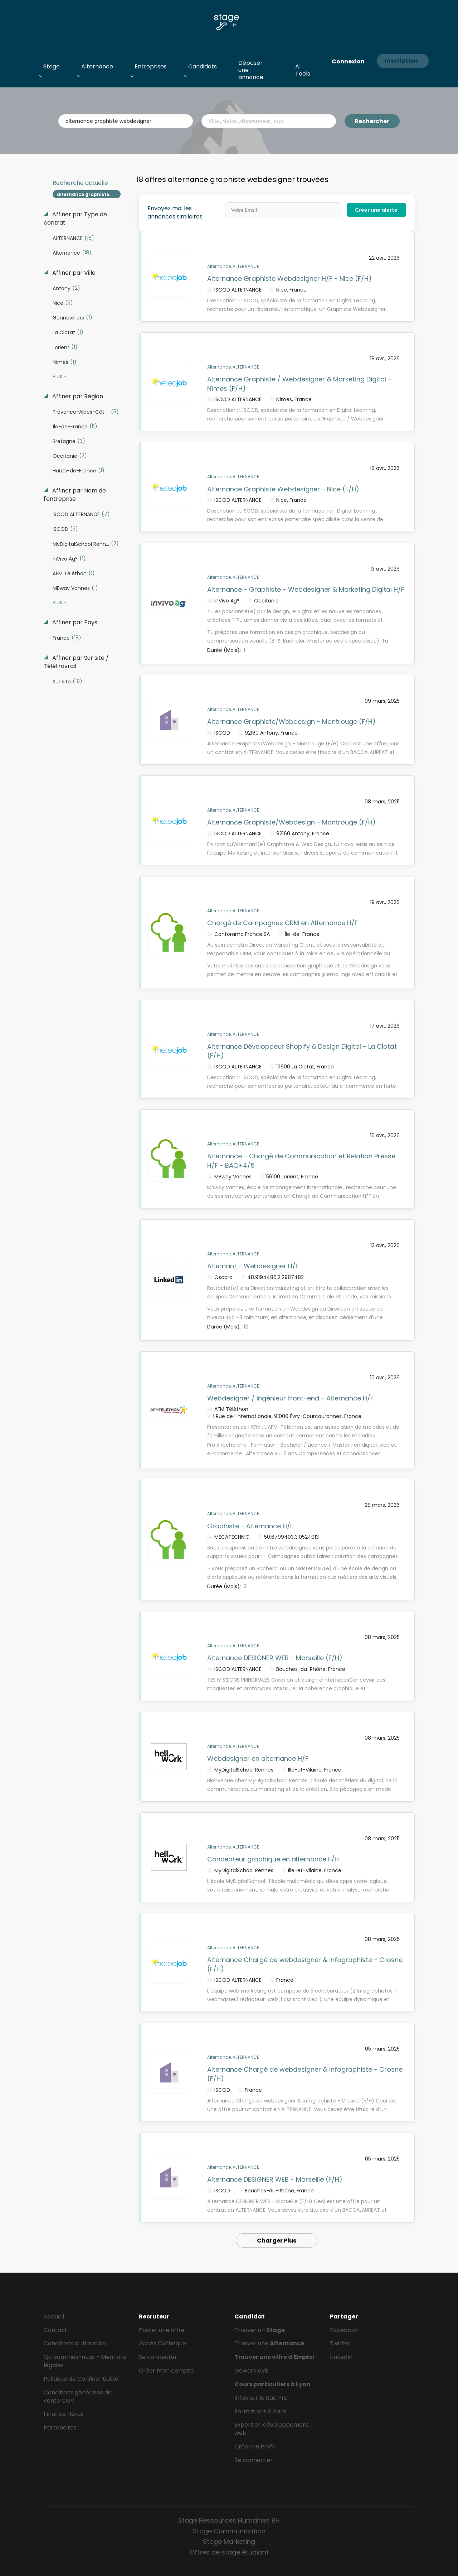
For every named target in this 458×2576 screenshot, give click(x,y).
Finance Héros (64, 2414)
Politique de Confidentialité (81, 2379)
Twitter (340, 2343)
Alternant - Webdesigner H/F (253, 1265)
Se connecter (158, 2357)
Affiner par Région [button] (77, 396)
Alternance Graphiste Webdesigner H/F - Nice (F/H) (289, 278)
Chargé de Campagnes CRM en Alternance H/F (282, 922)
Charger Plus (276, 2240)
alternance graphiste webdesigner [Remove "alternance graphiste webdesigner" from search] (89, 194)
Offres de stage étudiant (229, 2552)
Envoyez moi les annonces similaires (175, 213)
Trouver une (269, 2343)
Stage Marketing (229, 2541)
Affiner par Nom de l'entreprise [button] (75, 495)
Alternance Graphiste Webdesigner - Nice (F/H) (283, 489)
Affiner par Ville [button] (73, 273)
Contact (55, 2330)
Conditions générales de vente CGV (78, 2396)
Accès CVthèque (162, 2343)
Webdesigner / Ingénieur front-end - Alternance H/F (290, 1398)
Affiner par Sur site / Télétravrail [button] (76, 662)
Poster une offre (162, 2330)
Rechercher (372, 121)
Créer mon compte (166, 2370)
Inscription (401, 61)
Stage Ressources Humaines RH (229, 2520)
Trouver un (259, 2330)
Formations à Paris (260, 2411)
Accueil (54, 2316)
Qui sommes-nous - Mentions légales (85, 2361)
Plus (57, 376)
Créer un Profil (254, 2446)
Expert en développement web (271, 2429)
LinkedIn (341, 2357)
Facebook (344, 2330)
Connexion (348, 61)
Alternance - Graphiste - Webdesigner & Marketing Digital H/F (305, 589)
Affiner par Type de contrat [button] (75, 219)
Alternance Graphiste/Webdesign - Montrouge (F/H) (291, 721)
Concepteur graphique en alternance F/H (273, 1859)
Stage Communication (229, 2531)
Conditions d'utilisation (75, 2343)
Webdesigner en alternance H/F (257, 1758)
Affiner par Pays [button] (74, 622)
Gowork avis (251, 2370)
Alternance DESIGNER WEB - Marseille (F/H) (274, 1657)
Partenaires (60, 2427)
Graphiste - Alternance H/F (250, 1526)
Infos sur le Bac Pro (261, 2398)
